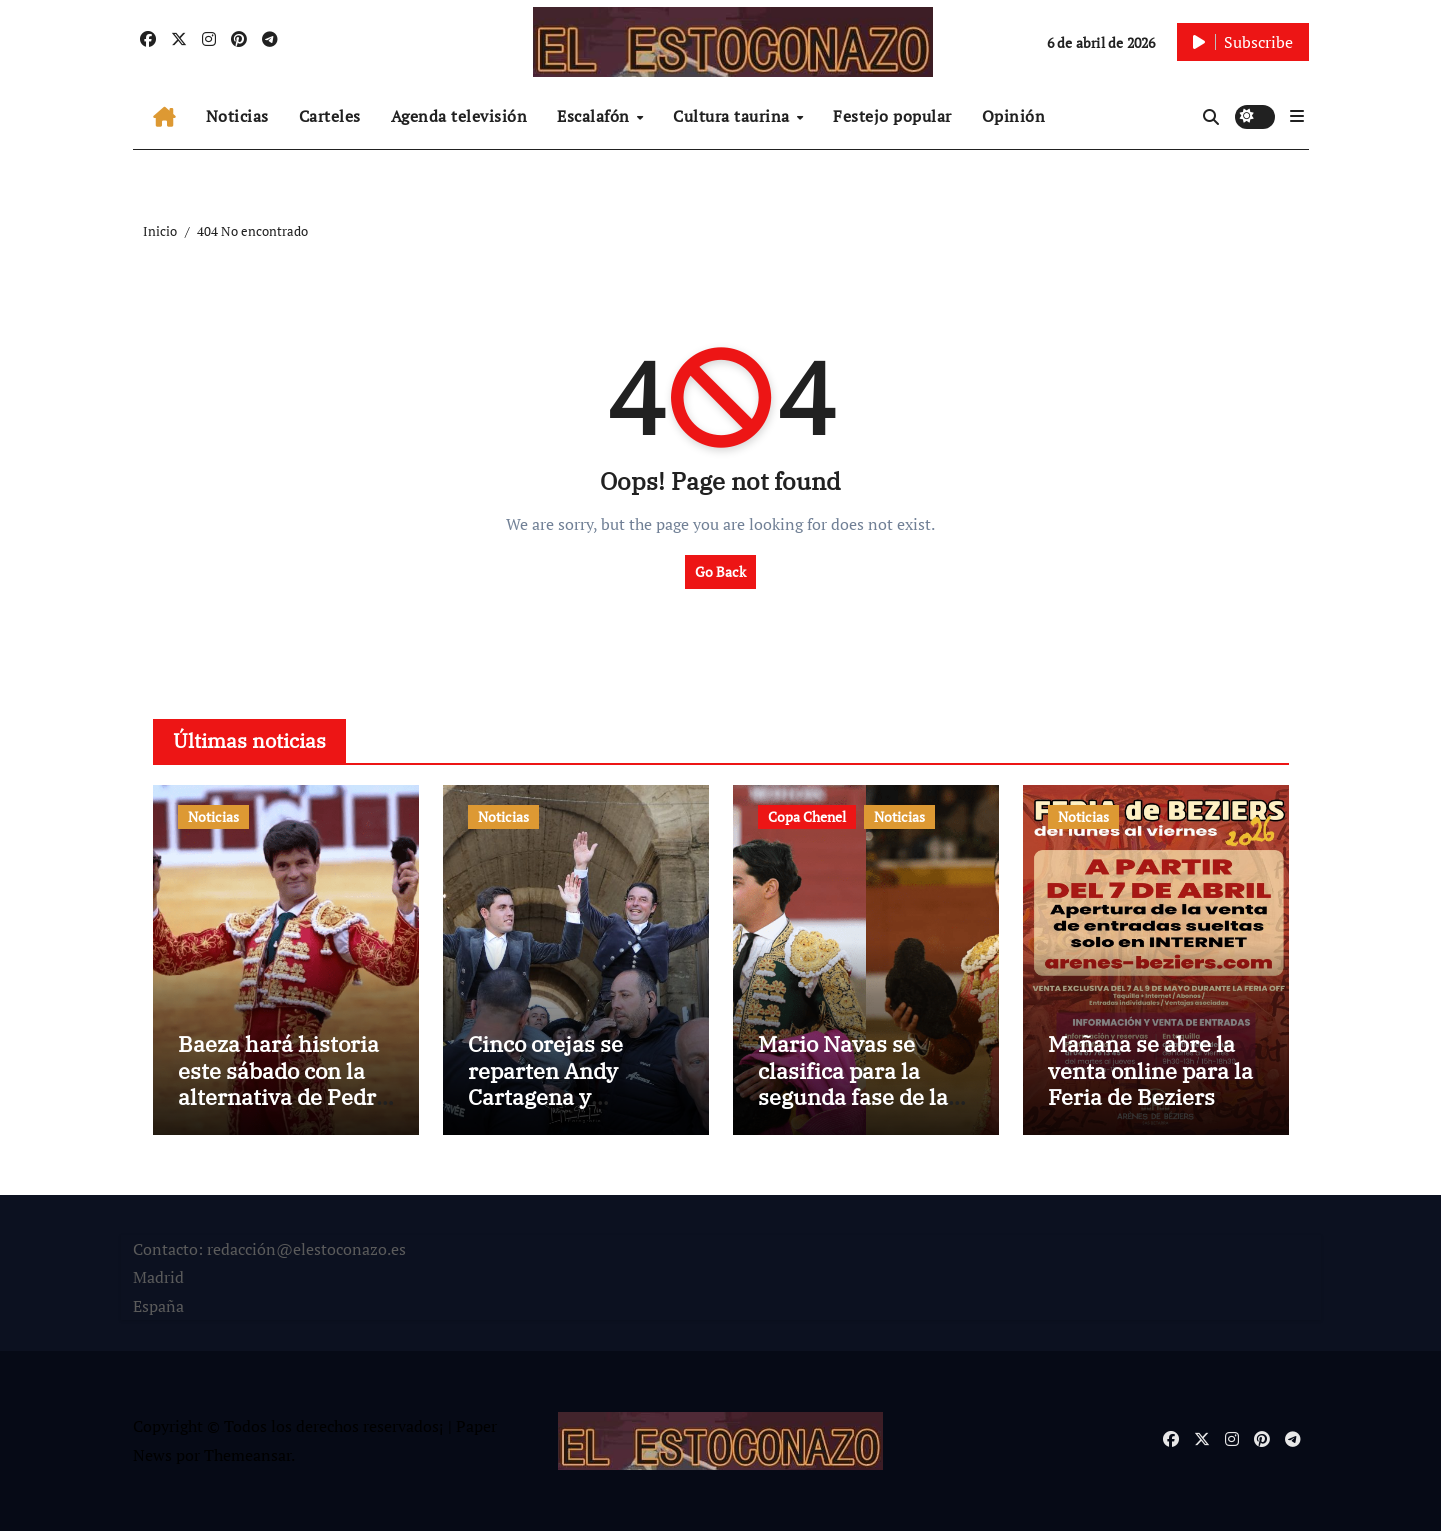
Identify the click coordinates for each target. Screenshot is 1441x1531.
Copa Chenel (807, 816)
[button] (1297, 116)
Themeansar (247, 1455)
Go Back (720, 571)
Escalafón (595, 116)
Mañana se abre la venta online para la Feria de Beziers (1150, 1070)
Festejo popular (892, 116)
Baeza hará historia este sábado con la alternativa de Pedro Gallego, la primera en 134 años (283, 1096)
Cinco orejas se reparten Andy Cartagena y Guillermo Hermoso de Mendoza (571, 1096)
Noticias (237, 116)
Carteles (330, 116)
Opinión (1014, 116)
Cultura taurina (733, 116)
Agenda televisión (459, 116)
